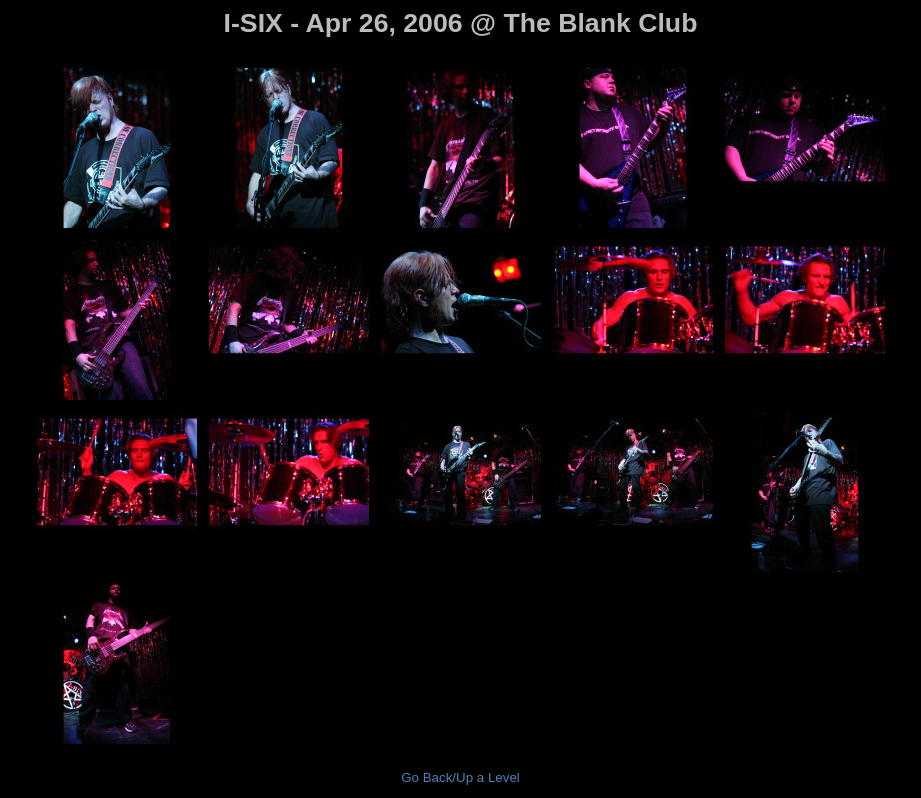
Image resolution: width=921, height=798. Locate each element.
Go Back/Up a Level (460, 777)
